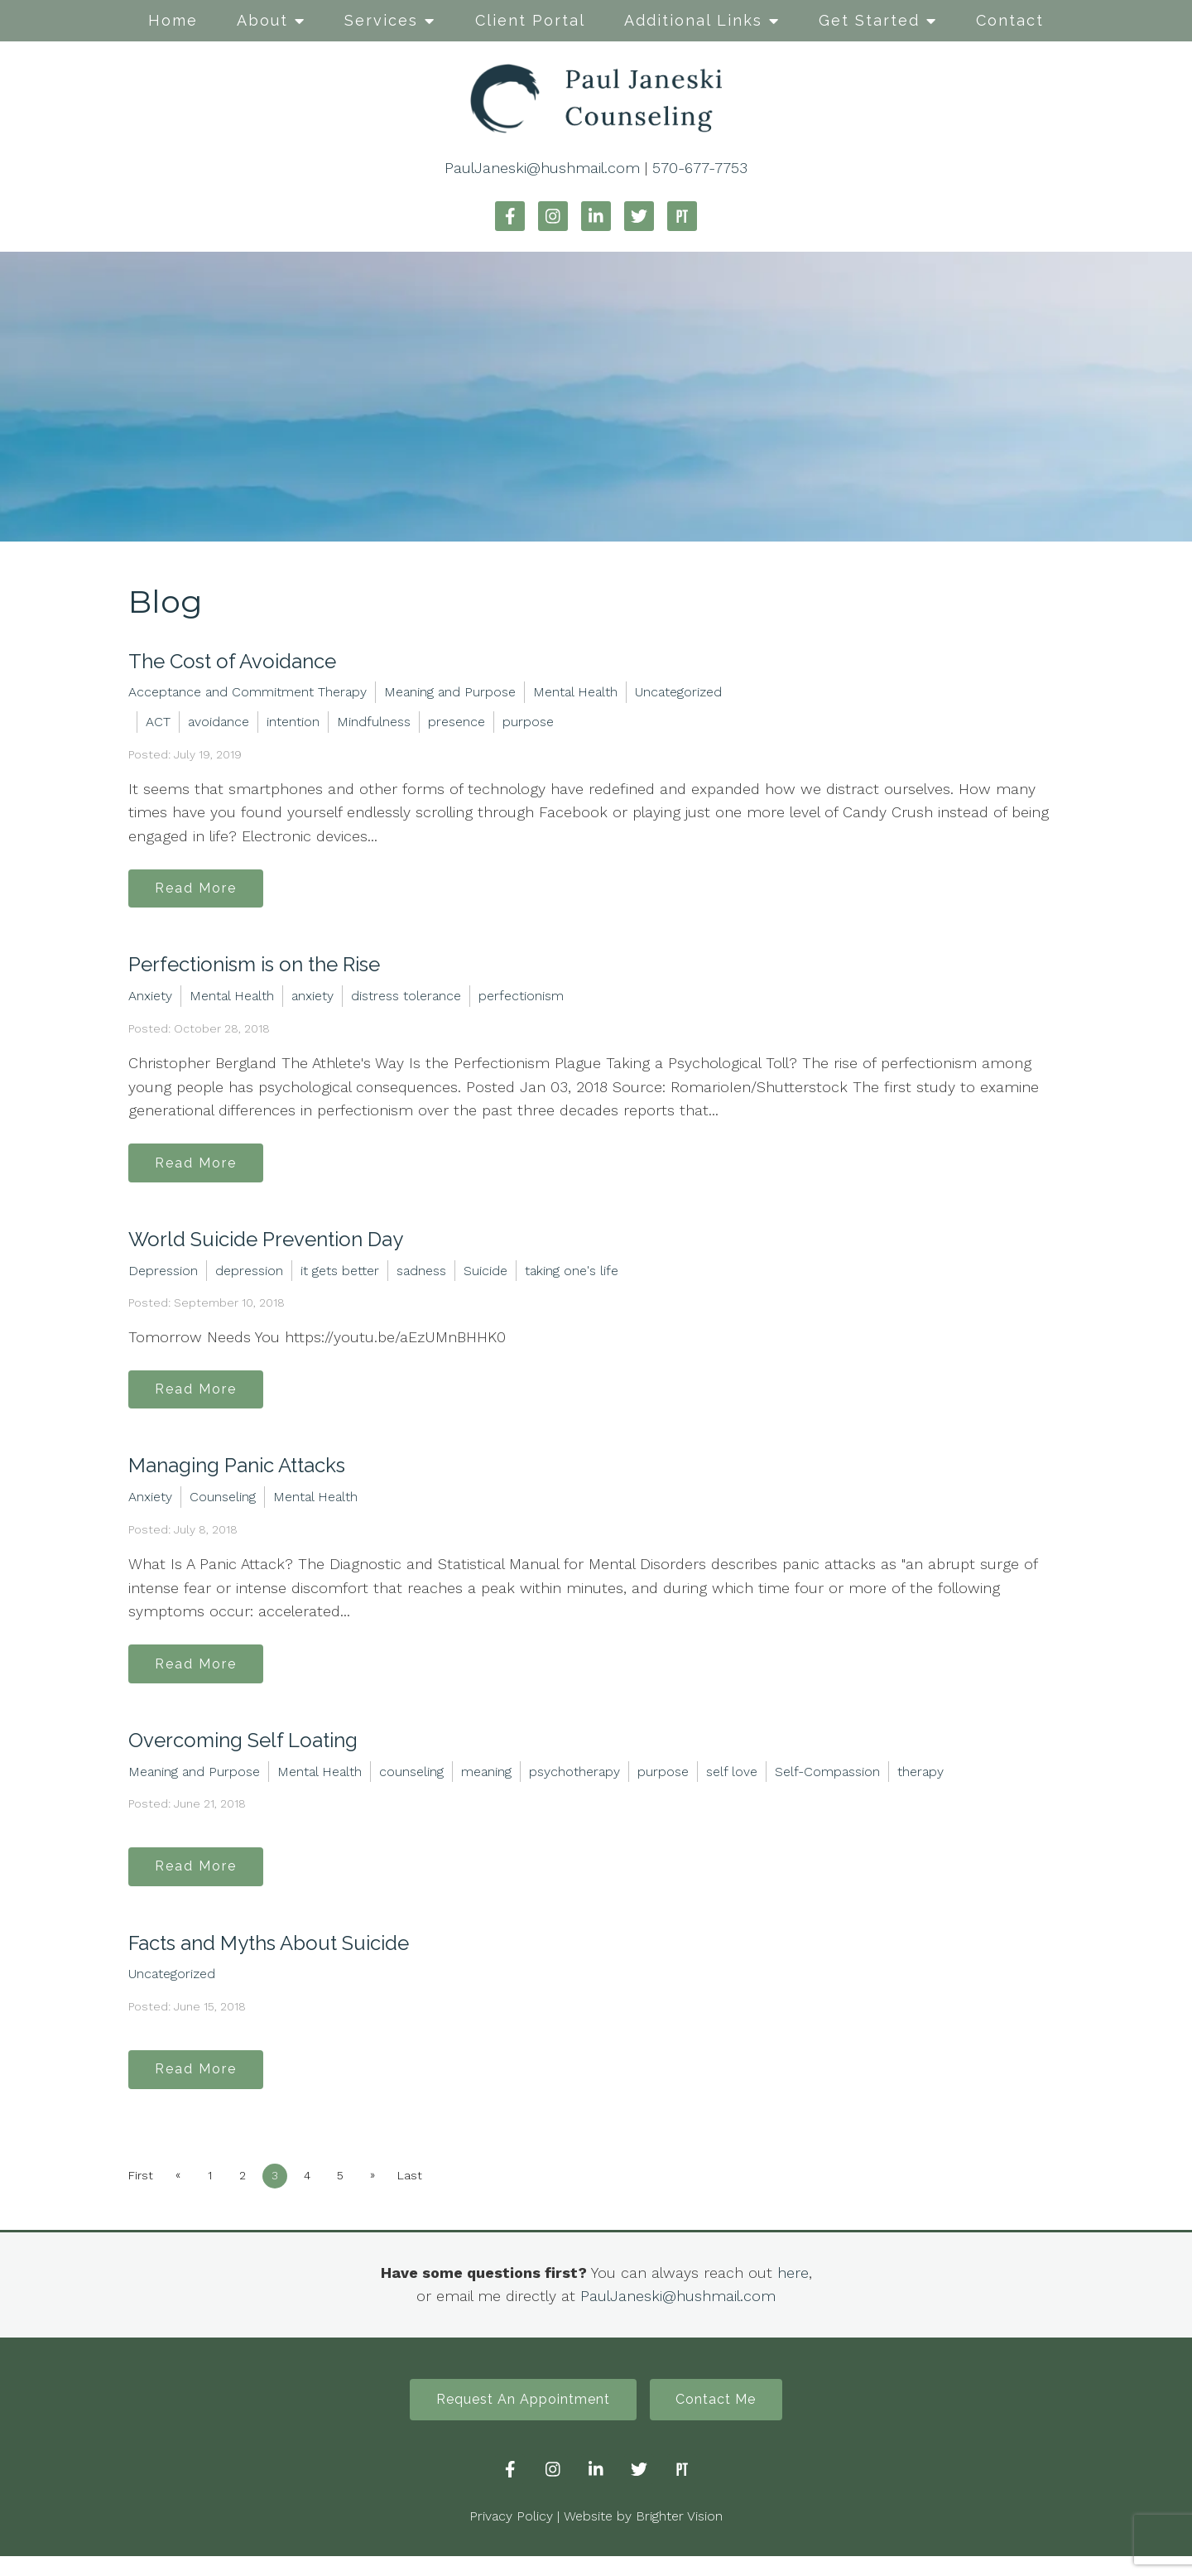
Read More (200, 890)
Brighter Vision (679, 2536)
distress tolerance (406, 999)
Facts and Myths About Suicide (268, 1957)
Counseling (223, 1506)
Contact (1010, 20)
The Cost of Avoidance (232, 661)
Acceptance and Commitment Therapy (247, 692)
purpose (528, 721)
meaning (486, 1782)
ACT (158, 721)
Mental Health (575, 692)
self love (731, 1782)
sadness (421, 1276)
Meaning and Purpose (450, 692)
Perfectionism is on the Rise (254, 968)
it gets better (339, 1276)
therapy (920, 1782)
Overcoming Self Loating (243, 1752)
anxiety (312, 999)
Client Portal (530, 20)
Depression (163, 1276)
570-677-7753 (699, 167)
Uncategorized (678, 692)
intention (293, 721)
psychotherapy (574, 1782)
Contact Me (720, 2418)
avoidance (218, 721)
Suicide (485, 1276)
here (793, 2289)
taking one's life (571, 1276)
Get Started (869, 20)
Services (381, 20)
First (140, 2192)
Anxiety (150, 999)
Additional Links (693, 20)
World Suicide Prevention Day (265, 1245)
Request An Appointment (519, 2418)
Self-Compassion (827, 1782)
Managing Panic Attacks (236, 1474)
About (262, 20)
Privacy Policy (511, 2536)
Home (173, 20)
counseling (411, 1782)
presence (456, 721)
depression (249, 1276)
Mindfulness (374, 721)
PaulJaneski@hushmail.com (542, 167)
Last (425, 2192)
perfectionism (521, 999)
